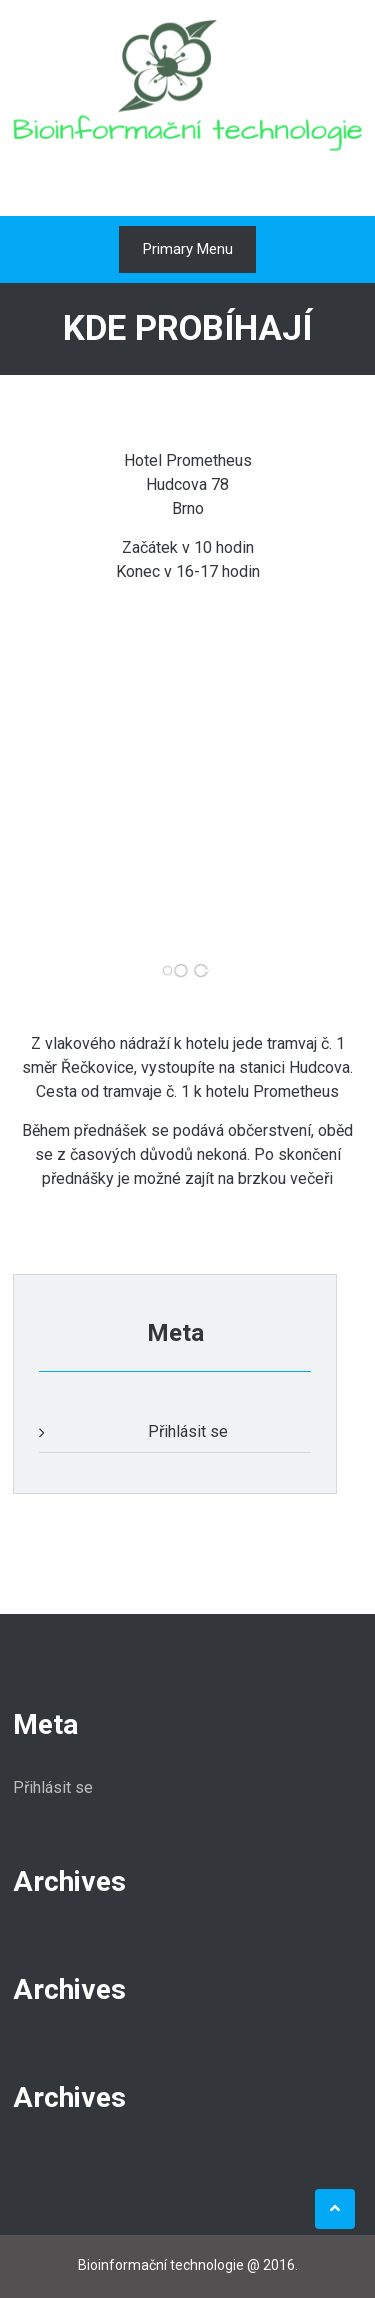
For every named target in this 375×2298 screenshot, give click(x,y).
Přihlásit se (188, 1431)
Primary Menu (188, 249)
